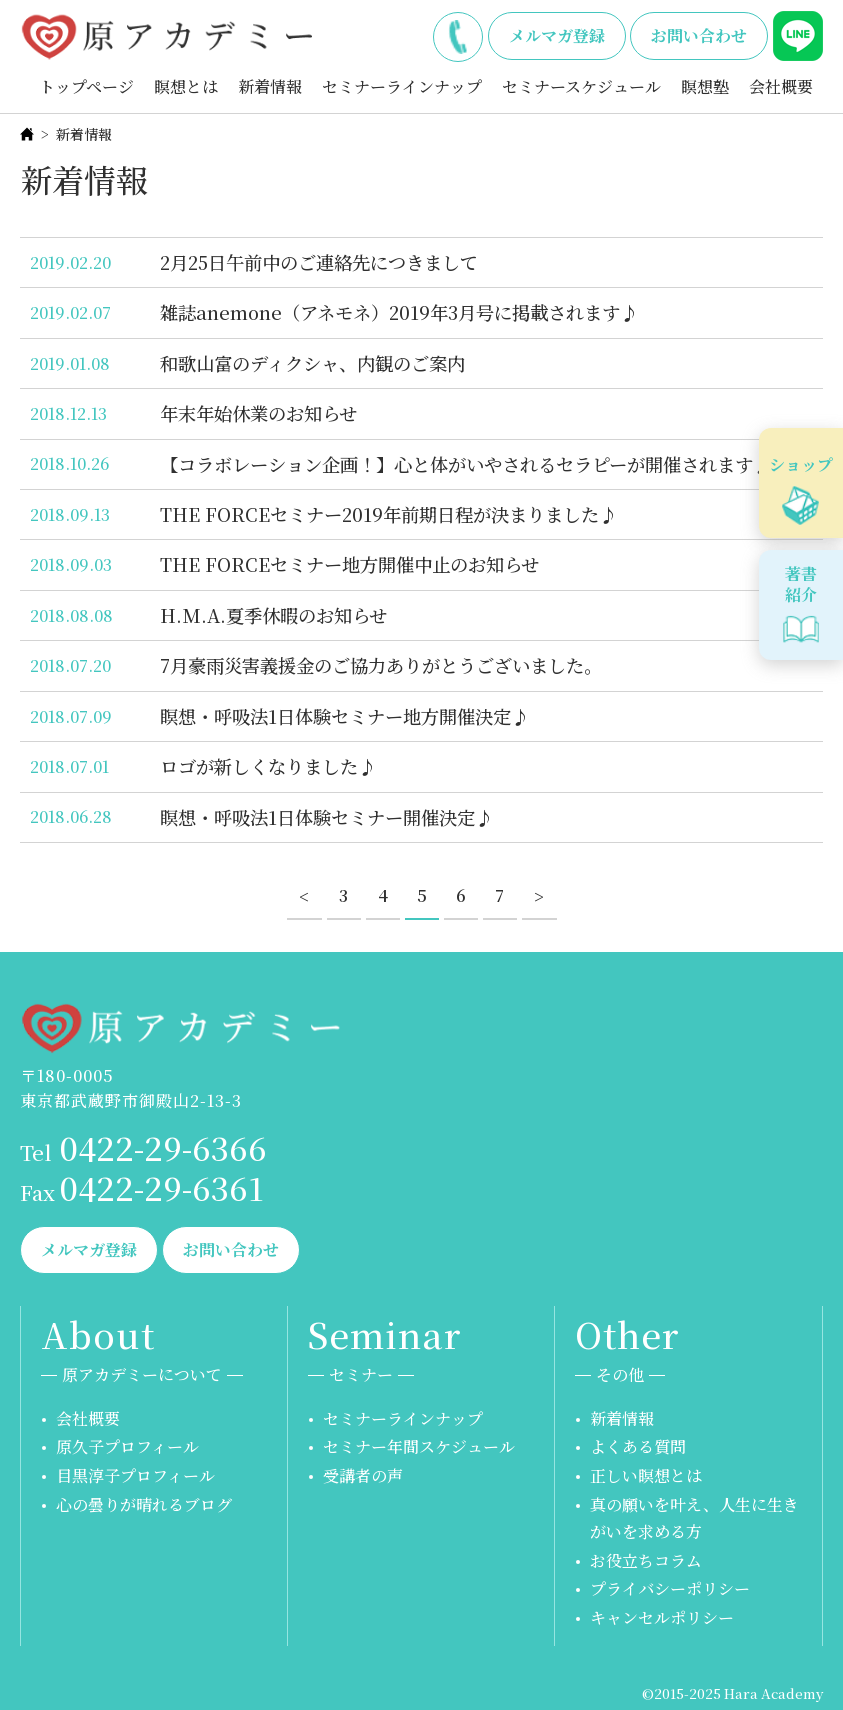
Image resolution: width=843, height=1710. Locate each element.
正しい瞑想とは (646, 1475)
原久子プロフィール (127, 1446)
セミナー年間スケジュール (419, 1446)
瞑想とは (186, 86)
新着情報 (270, 86)
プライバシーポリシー (670, 1588)
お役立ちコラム (646, 1560)
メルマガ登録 (557, 35)
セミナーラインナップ (402, 86)
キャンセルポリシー (662, 1617)
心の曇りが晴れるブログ (144, 1504)
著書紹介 (801, 584)
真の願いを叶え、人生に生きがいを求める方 (694, 1518)
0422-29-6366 (458, 33)
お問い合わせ (699, 35)
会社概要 (781, 86)
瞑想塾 (705, 86)
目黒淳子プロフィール (135, 1475)
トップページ (86, 86)
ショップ (801, 464)
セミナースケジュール (581, 86)
